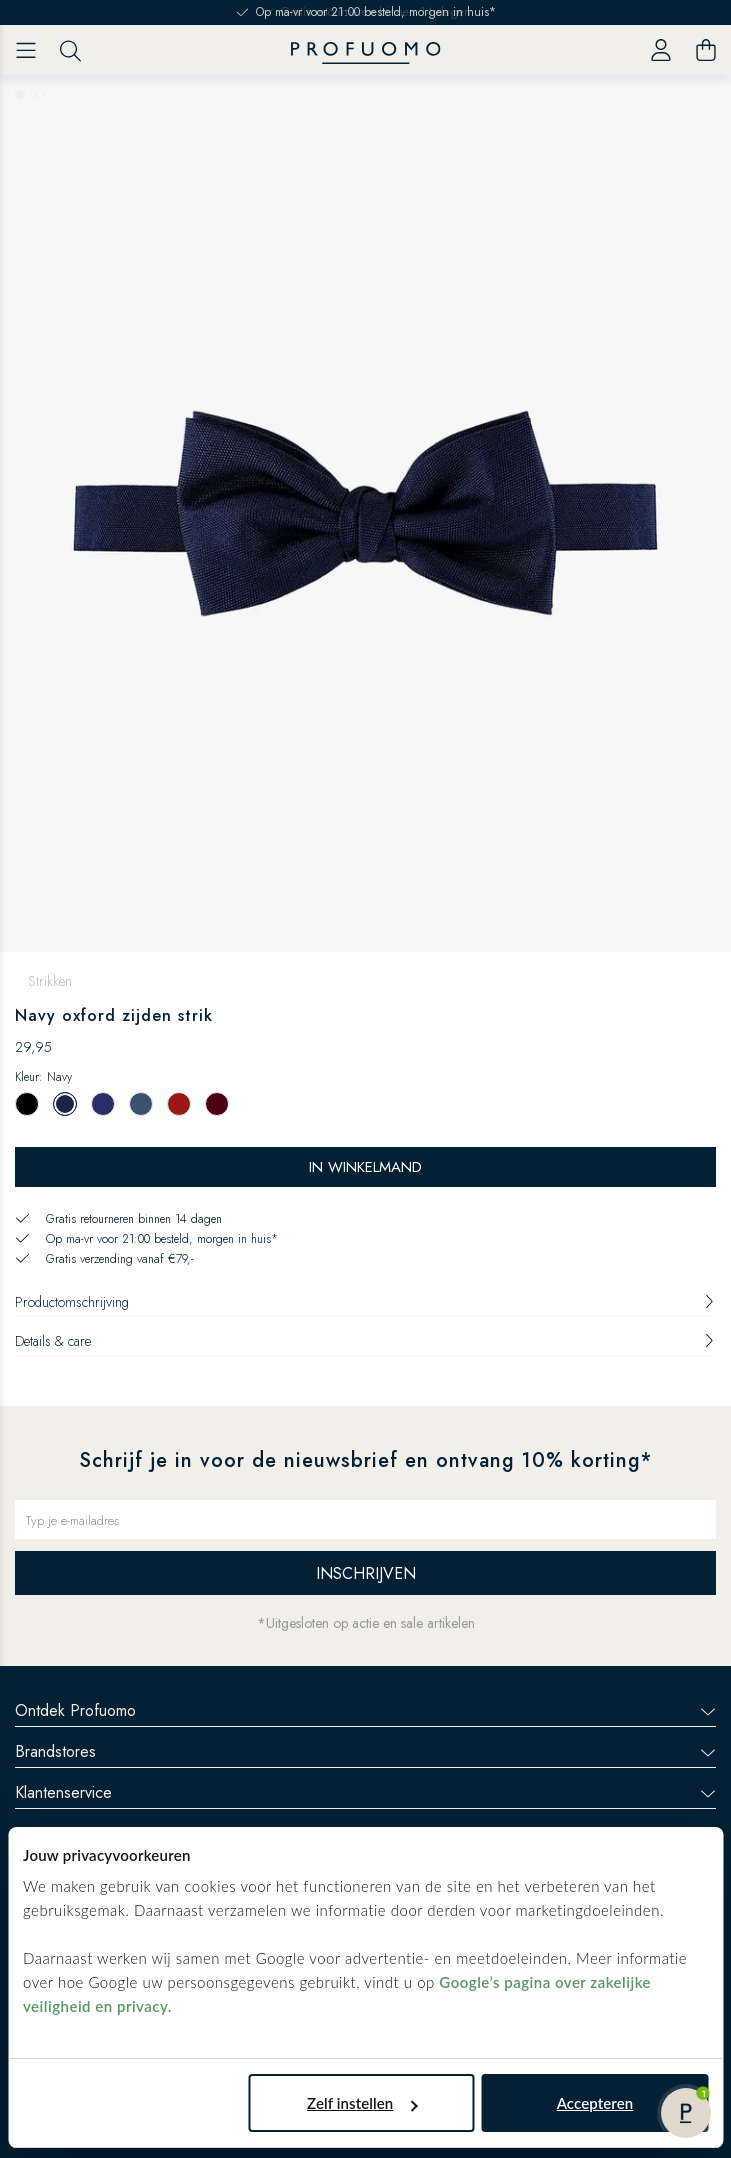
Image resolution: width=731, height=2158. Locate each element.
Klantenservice (365, 1792)
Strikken (50, 981)
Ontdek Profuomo (365, 1710)
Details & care (365, 1341)
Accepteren (595, 2103)
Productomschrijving (365, 1302)
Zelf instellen (362, 2103)
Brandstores (365, 1751)
